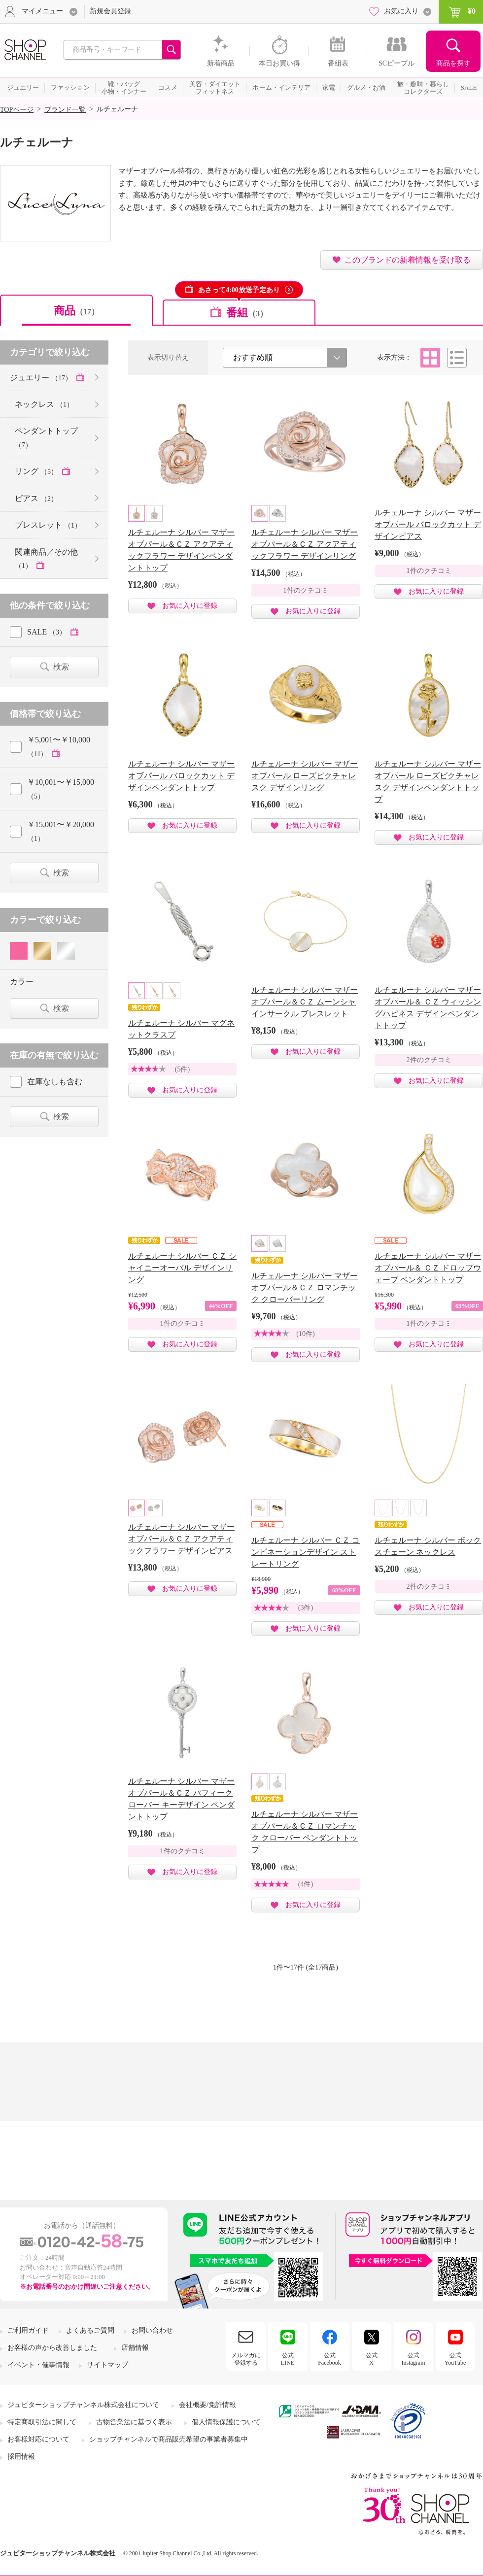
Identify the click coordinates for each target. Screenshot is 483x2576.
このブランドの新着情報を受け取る (408, 260)
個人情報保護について (226, 2422)
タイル (430, 358)
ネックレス (44, 404)
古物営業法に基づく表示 (134, 2422)
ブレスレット (48, 525)
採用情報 (21, 2456)
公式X (372, 2359)
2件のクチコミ (429, 1060)
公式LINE (287, 2359)
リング (37, 471)
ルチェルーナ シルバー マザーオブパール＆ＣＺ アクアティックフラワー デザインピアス (181, 1539)
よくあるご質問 (90, 2330)
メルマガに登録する (246, 2359)
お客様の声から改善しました (52, 2347)
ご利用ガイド (28, 2330)
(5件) (182, 1069)
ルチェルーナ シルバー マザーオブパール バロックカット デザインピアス (428, 524)
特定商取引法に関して (41, 2422)
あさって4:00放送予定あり (239, 290)
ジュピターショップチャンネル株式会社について (83, 2405)
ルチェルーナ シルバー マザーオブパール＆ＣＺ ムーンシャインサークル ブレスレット (304, 1002)
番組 (247, 312)
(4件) (305, 1884)
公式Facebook (329, 2359)
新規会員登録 (110, 11)
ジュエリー (42, 377)
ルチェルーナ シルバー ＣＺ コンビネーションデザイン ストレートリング (305, 1552)
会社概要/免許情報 (207, 2405)
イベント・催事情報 (38, 2365)
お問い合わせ (152, 2330)
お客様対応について (38, 2439)
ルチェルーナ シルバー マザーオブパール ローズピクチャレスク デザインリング (304, 776)
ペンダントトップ (46, 437)
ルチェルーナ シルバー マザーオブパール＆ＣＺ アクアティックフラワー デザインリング (304, 544)
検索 (61, 667)
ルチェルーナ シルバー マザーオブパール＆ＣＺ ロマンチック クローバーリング (304, 1287)
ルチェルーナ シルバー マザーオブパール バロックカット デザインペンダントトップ (181, 776)
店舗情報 (135, 2347)
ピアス (36, 498)
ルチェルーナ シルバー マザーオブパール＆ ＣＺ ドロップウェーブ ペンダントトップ (428, 1268)
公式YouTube (455, 2359)
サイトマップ (107, 2365)
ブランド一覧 (65, 109)
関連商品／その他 (46, 558)
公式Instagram (413, 2359)
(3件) (305, 1607)
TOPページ (17, 109)
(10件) (305, 1334)
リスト (457, 358)
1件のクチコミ (305, 590)
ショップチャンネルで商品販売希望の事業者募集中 (168, 2439)
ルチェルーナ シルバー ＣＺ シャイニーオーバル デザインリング (182, 1268)
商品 (76, 310)
